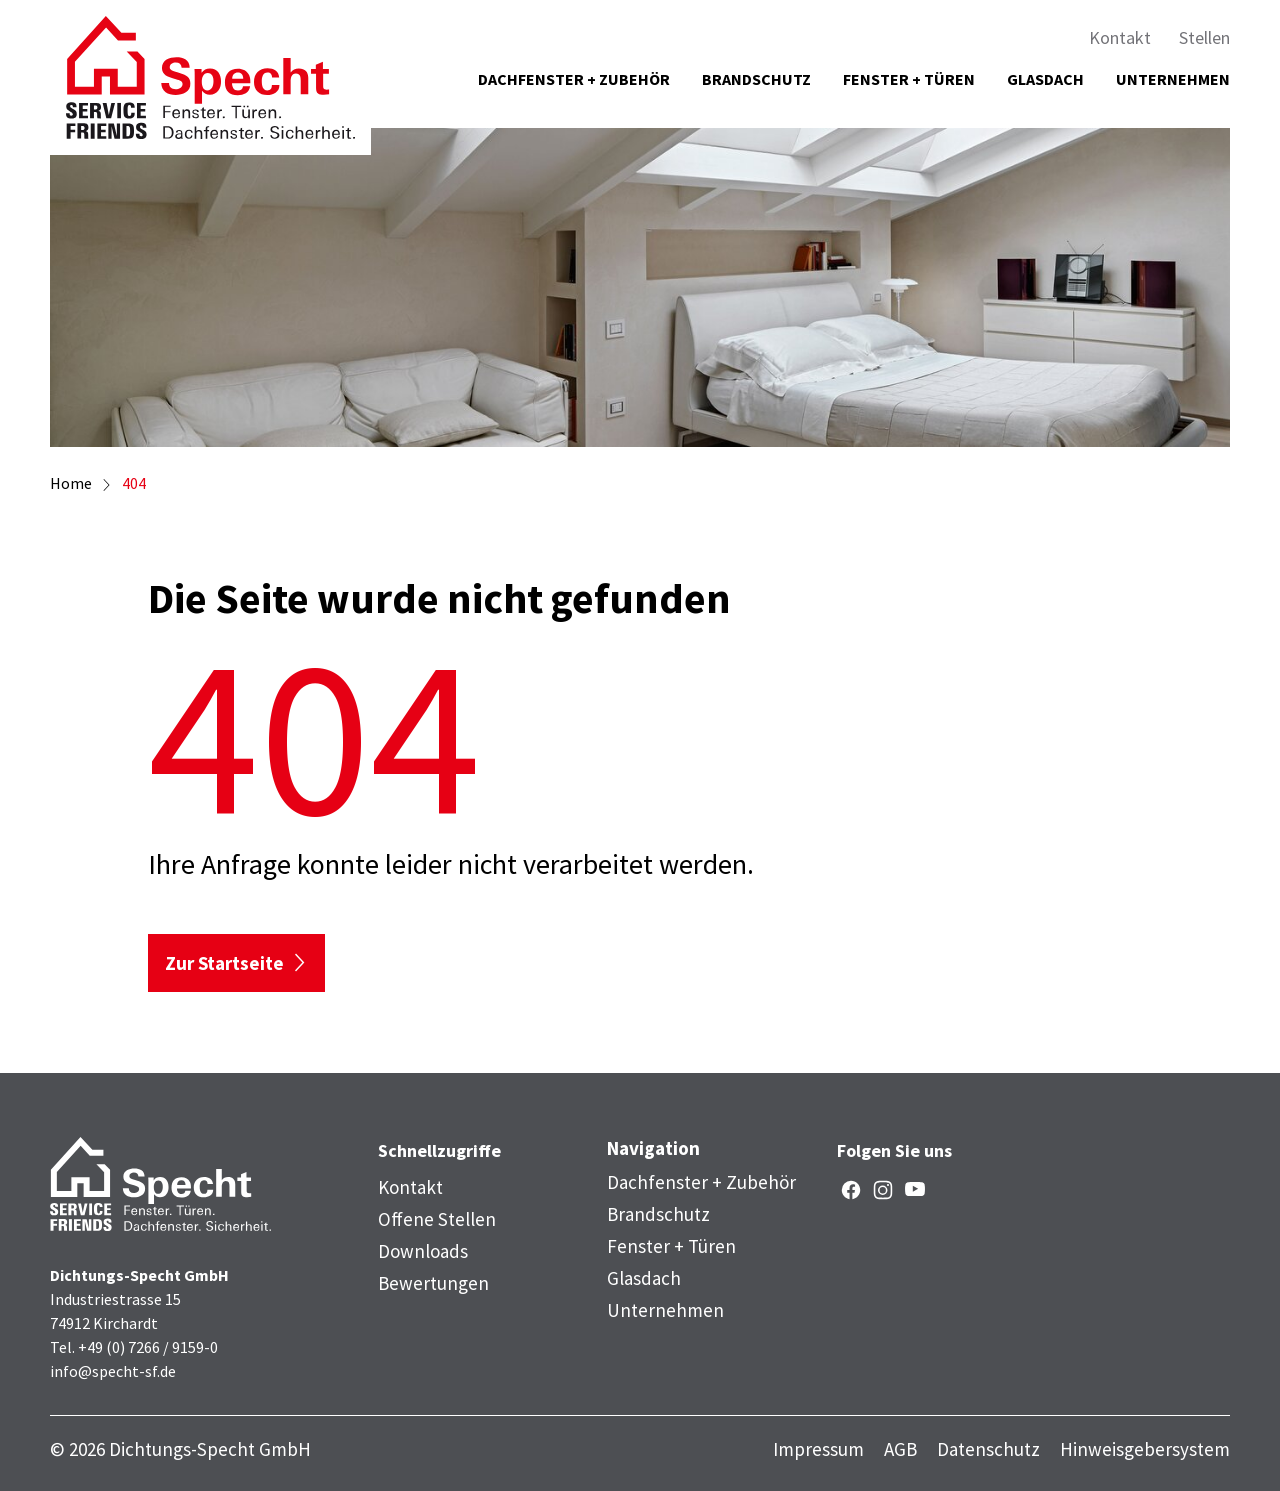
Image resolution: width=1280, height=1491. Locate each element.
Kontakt (1120, 37)
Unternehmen (1173, 79)
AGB (900, 1449)
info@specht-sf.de (113, 1371)
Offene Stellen (437, 1219)
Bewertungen (433, 1283)
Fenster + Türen (909, 79)
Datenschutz (988, 1449)
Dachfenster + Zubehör (574, 79)
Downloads (423, 1251)
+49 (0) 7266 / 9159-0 (148, 1347)
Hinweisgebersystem (1145, 1449)
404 (134, 483)
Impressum (818, 1449)
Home (71, 483)
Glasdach (1045, 79)
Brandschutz (756, 79)
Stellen (1204, 37)
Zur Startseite (224, 963)
